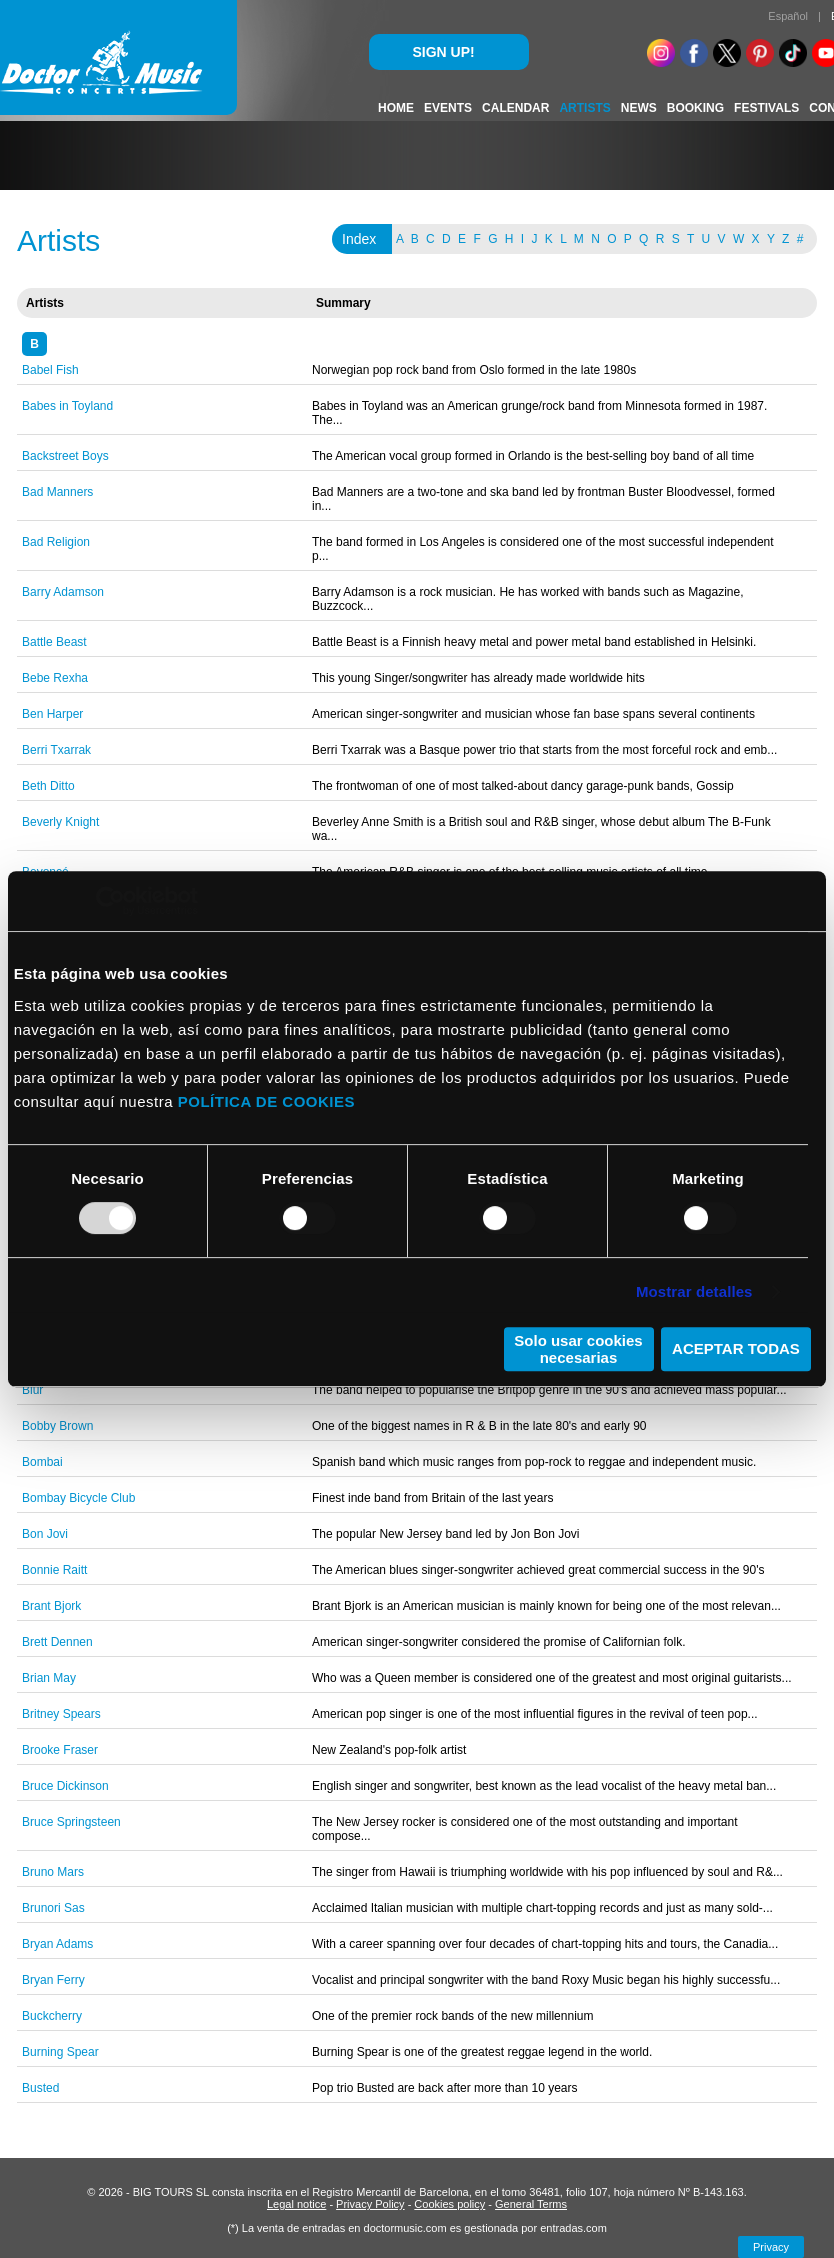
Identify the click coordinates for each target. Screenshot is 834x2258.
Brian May (49, 1678)
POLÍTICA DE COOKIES (266, 1101)
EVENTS (448, 108)
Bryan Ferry (53, 1980)
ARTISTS (584, 108)
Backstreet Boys (65, 456)
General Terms (531, 2204)
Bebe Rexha (55, 678)
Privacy (771, 2247)
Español (788, 16)
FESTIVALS (766, 108)
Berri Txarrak (56, 750)
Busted (40, 2088)
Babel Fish (50, 370)
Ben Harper (52, 714)
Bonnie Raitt (54, 1570)
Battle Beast (54, 642)
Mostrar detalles (694, 1291)
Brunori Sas (53, 1908)
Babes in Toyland (67, 406)
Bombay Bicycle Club (78, 1498)
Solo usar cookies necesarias (578, 1349)
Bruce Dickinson (65, 1786)
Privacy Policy (370, 2204)
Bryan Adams (57, 1944)
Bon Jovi (45, 1534)
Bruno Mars (53, 1872)
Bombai (42, 1462)
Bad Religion (56, 542)
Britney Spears (61, 1714)
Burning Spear (60, 2052)
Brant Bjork (51, 1606)
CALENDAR (515, 108)
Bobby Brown (57, 1426)
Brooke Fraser (60, 1750)
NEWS (639, 108)
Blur (32, 1390)
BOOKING (695, 108)
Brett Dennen (57, 1642)
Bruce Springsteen (71, 1822)
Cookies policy (449, 2204)
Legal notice (296, 2204)
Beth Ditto (48, 786)
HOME (396, 108)
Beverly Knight (60, 822)
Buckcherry (52, 2016)
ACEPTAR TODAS (736, 1348)
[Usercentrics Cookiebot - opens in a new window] (110, 901)
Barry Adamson (63, 592)
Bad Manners (57, 492)
